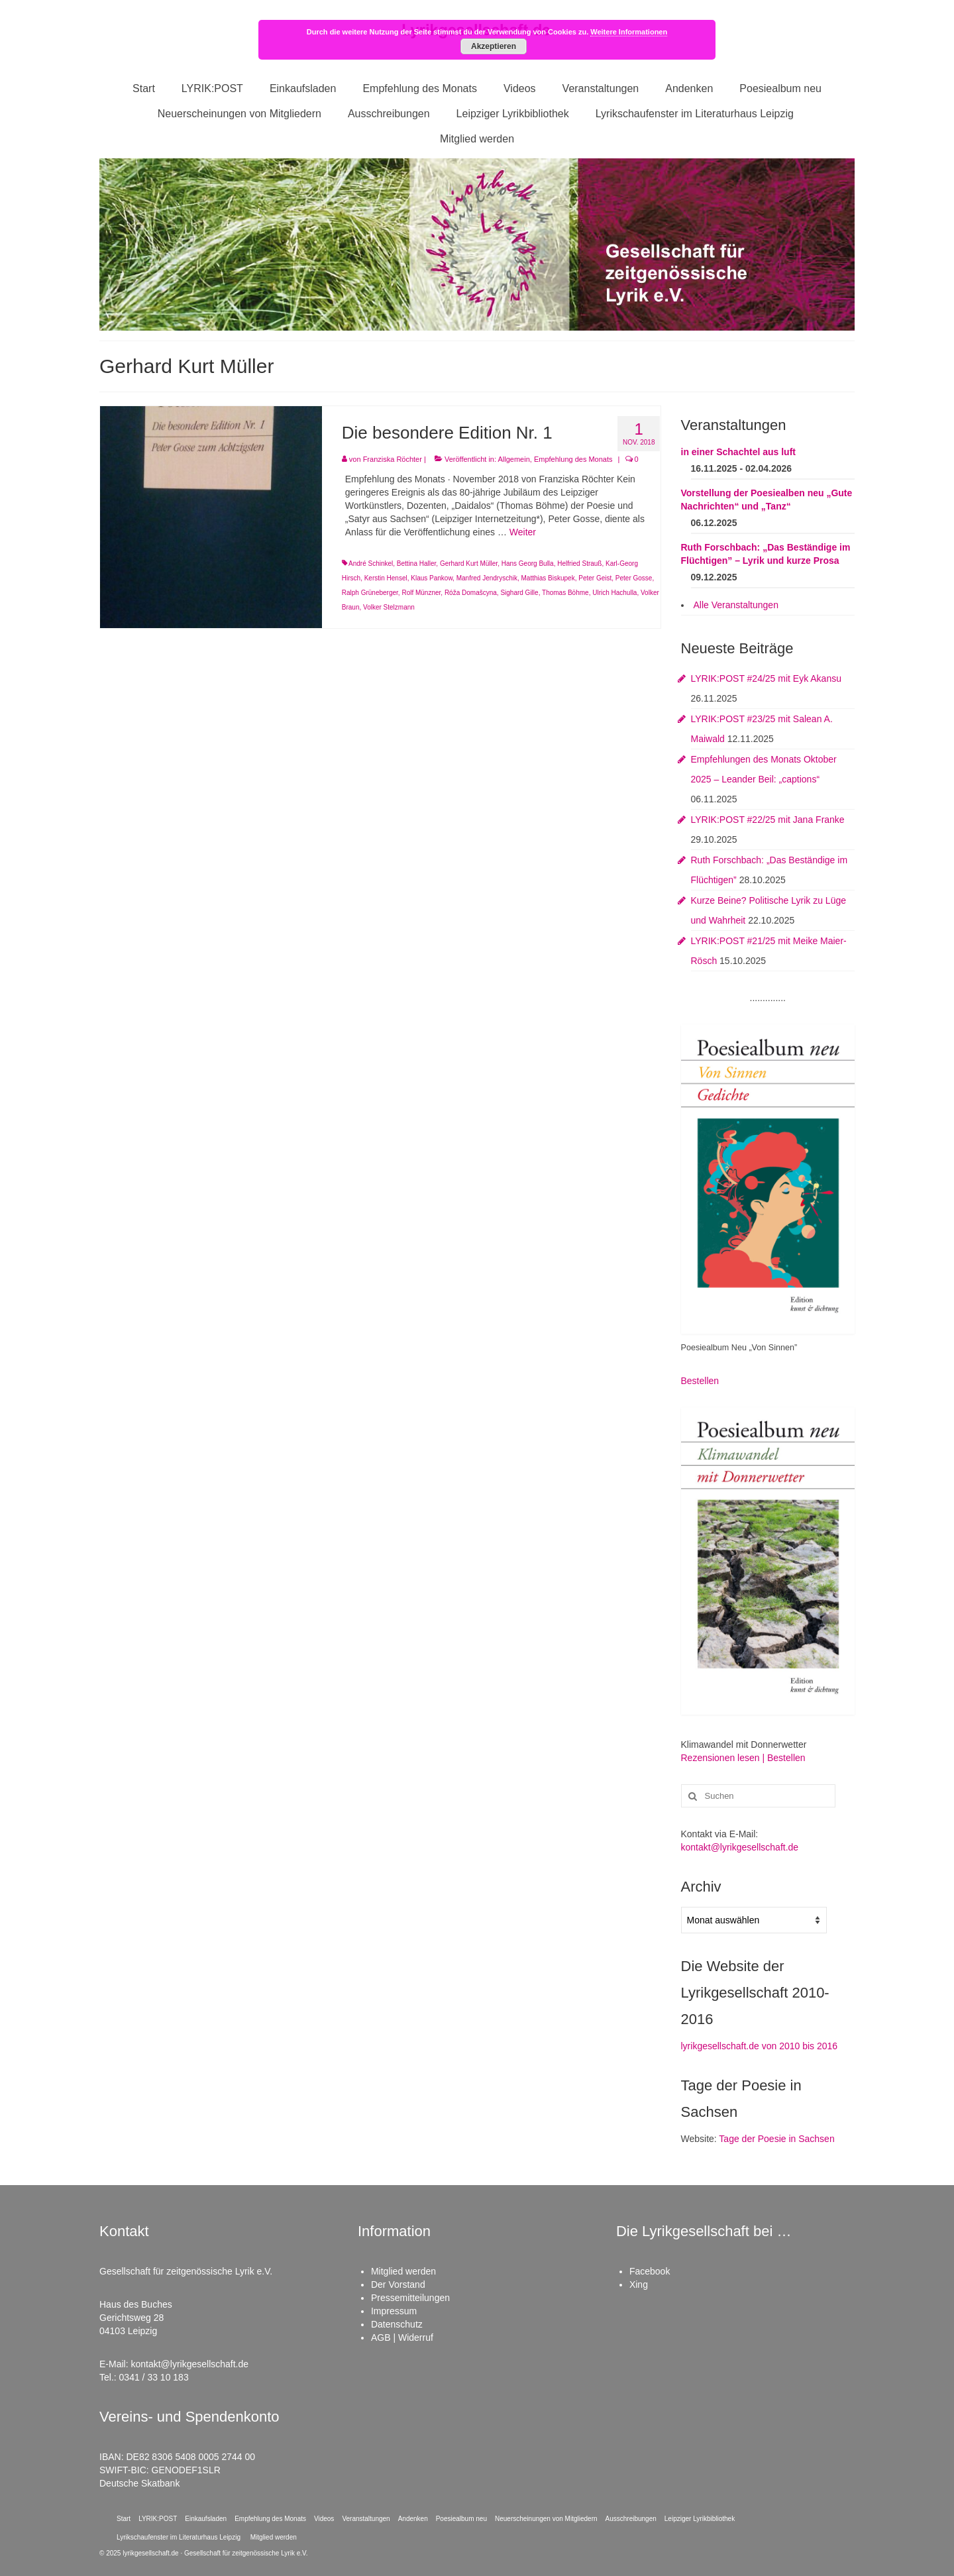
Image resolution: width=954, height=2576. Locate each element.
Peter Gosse (634, 578)
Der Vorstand (398, 2284)
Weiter (522, 532)
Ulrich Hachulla (614, 592)
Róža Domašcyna (471, 592)
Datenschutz (397, 2324)
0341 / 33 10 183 (154, 2377)
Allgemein (513, 459)
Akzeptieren (493, 46)
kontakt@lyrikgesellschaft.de (740, 1847)
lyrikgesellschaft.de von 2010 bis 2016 (759, 2046)
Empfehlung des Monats (573, 459)
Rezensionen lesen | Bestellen (743, 1757)
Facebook (649, 2271)
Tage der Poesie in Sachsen (776, 2138)
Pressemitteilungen (410, 2297)
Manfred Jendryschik (486, 578)
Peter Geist (594, 578)
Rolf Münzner (421, 592)
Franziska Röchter (392, 459)
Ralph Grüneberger (370, 592)
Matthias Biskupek (548, 578)
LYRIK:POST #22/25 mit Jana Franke (768, 819)
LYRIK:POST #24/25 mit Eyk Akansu (766, 678)
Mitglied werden (403, 2271)
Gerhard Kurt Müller (469, 563)
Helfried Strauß (579, 563)
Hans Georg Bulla (528, 563)
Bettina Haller (416, 563)
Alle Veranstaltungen (736, 605)
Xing (638, 2284)
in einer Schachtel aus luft (738, 452)
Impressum (394, 2311)
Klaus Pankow (431, 578)
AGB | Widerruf (402, 2337)
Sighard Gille (519, 592)
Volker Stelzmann (389, 607)
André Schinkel (370, 563)
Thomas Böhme (565, 592)
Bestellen (700, 1380)
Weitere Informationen (628, 32)
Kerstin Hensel (385, 578)
